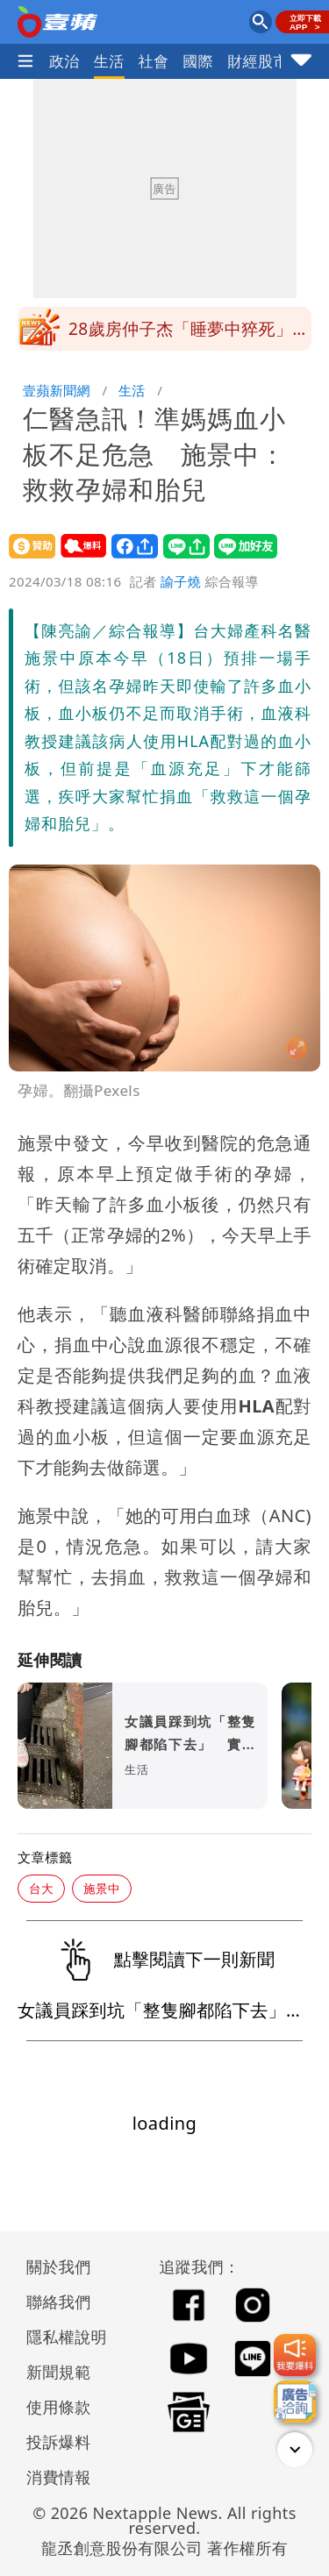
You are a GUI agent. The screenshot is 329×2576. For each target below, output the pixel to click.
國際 (197, 61)
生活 (109, 61)
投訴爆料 (58, 2441)
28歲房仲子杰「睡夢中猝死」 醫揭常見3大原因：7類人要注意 (189, 342)
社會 (154, 61)
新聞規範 (58, 2371)
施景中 (101, 1888)
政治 (64, 61)
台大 (41, 1888)
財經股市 (258, 61)
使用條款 (58, 2406)
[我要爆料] (295, 2355)
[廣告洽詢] (295, 2401)
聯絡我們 (58, 2301)
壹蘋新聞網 (56, 390)
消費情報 (58, 2476)
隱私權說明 (60, 2336)
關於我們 (58, 2266)
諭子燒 (181, 581)
